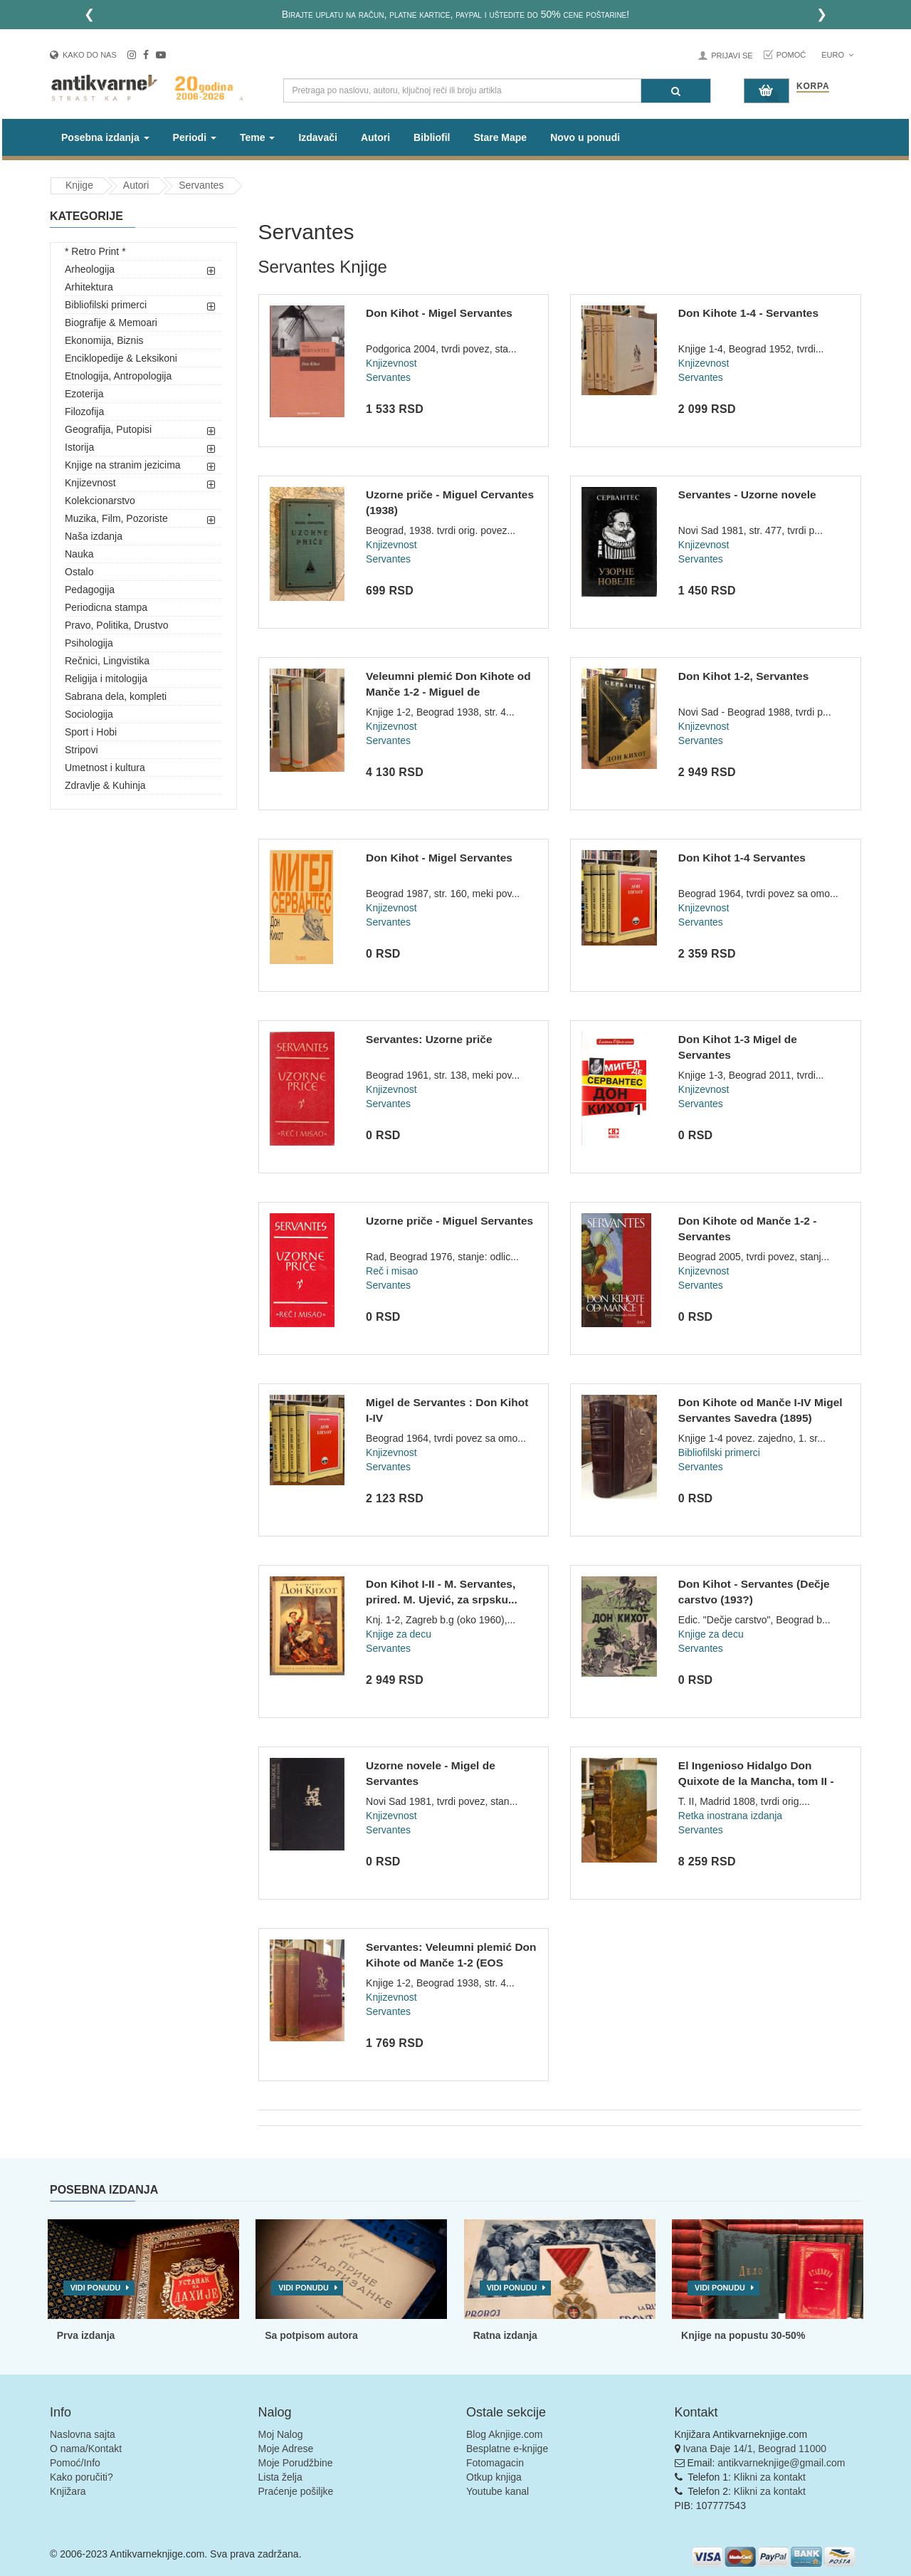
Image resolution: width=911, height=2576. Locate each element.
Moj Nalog (280, 2434)
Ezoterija (84, 393)
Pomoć (791, 55)
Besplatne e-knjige (507, 2448)
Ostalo (79, 571)
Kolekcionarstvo (100, 500)
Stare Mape (500, 137)
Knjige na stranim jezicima (123, 465)
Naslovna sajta (82, 2434)
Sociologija (89, 714)
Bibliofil (432, 137)
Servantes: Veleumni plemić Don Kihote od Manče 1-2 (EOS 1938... (451, 1962)
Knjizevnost (90, 482)
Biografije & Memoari (111, 322)
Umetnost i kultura (105, 767)
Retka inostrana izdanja (730, 1815)
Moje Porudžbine (295, 2462)
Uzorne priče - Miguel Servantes (449, 1221)
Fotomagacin (495, 2462)
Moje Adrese (286, 2448)
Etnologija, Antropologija (118, 376)
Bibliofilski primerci (106, 304)
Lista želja (280, 2477)
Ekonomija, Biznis (104, 340)
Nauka (79, 554)
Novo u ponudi (585, 137)
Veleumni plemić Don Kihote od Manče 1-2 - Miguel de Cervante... (448, 691)
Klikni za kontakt (770, 2477)
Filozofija (84, 411)
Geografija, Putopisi (108, 429)
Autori (375, 137)
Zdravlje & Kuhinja (105, 785)
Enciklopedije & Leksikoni (121, 358)
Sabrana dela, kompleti (116, 696)
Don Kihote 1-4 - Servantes (748, 313)
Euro (837, 55)
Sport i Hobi (91, 732)
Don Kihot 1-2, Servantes (743, 676)
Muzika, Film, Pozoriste (116, 518)
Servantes (201, 185)
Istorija (79, 447)
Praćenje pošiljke (296, 2491)
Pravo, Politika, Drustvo (117, 625)
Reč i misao (392, 1271)
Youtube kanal (497, 2491)
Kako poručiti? (81, 2477)
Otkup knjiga (494, 2477)
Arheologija (90, 269)
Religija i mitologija (106, 678)
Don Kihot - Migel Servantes (439, 313)
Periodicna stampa (106, 607)
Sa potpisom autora (311, 2335)
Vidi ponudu (95, 2287)
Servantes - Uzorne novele (747, 494)
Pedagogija (90, 589)
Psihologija (89, 643)
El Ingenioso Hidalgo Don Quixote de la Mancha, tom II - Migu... (756, 1780)
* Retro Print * (95, 251)
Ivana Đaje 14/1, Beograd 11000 (754, 2448)
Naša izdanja (93, 536)
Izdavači (317, 137)
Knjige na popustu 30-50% (743, 2335)
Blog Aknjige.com (504, 2434)
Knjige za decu (398, 1634)
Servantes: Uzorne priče (429, 1039)
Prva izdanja (86, 2335)
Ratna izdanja (505, 2335)
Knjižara (68, 2491)
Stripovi (81, 749)
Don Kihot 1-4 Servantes (742, 858)
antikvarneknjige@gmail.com (781, 2462)
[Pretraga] (676, 90)
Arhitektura (89, 287)
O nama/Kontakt (86, 2448)
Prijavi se (731, 55)
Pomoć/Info (75, 2462)
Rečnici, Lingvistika (107, 660)
